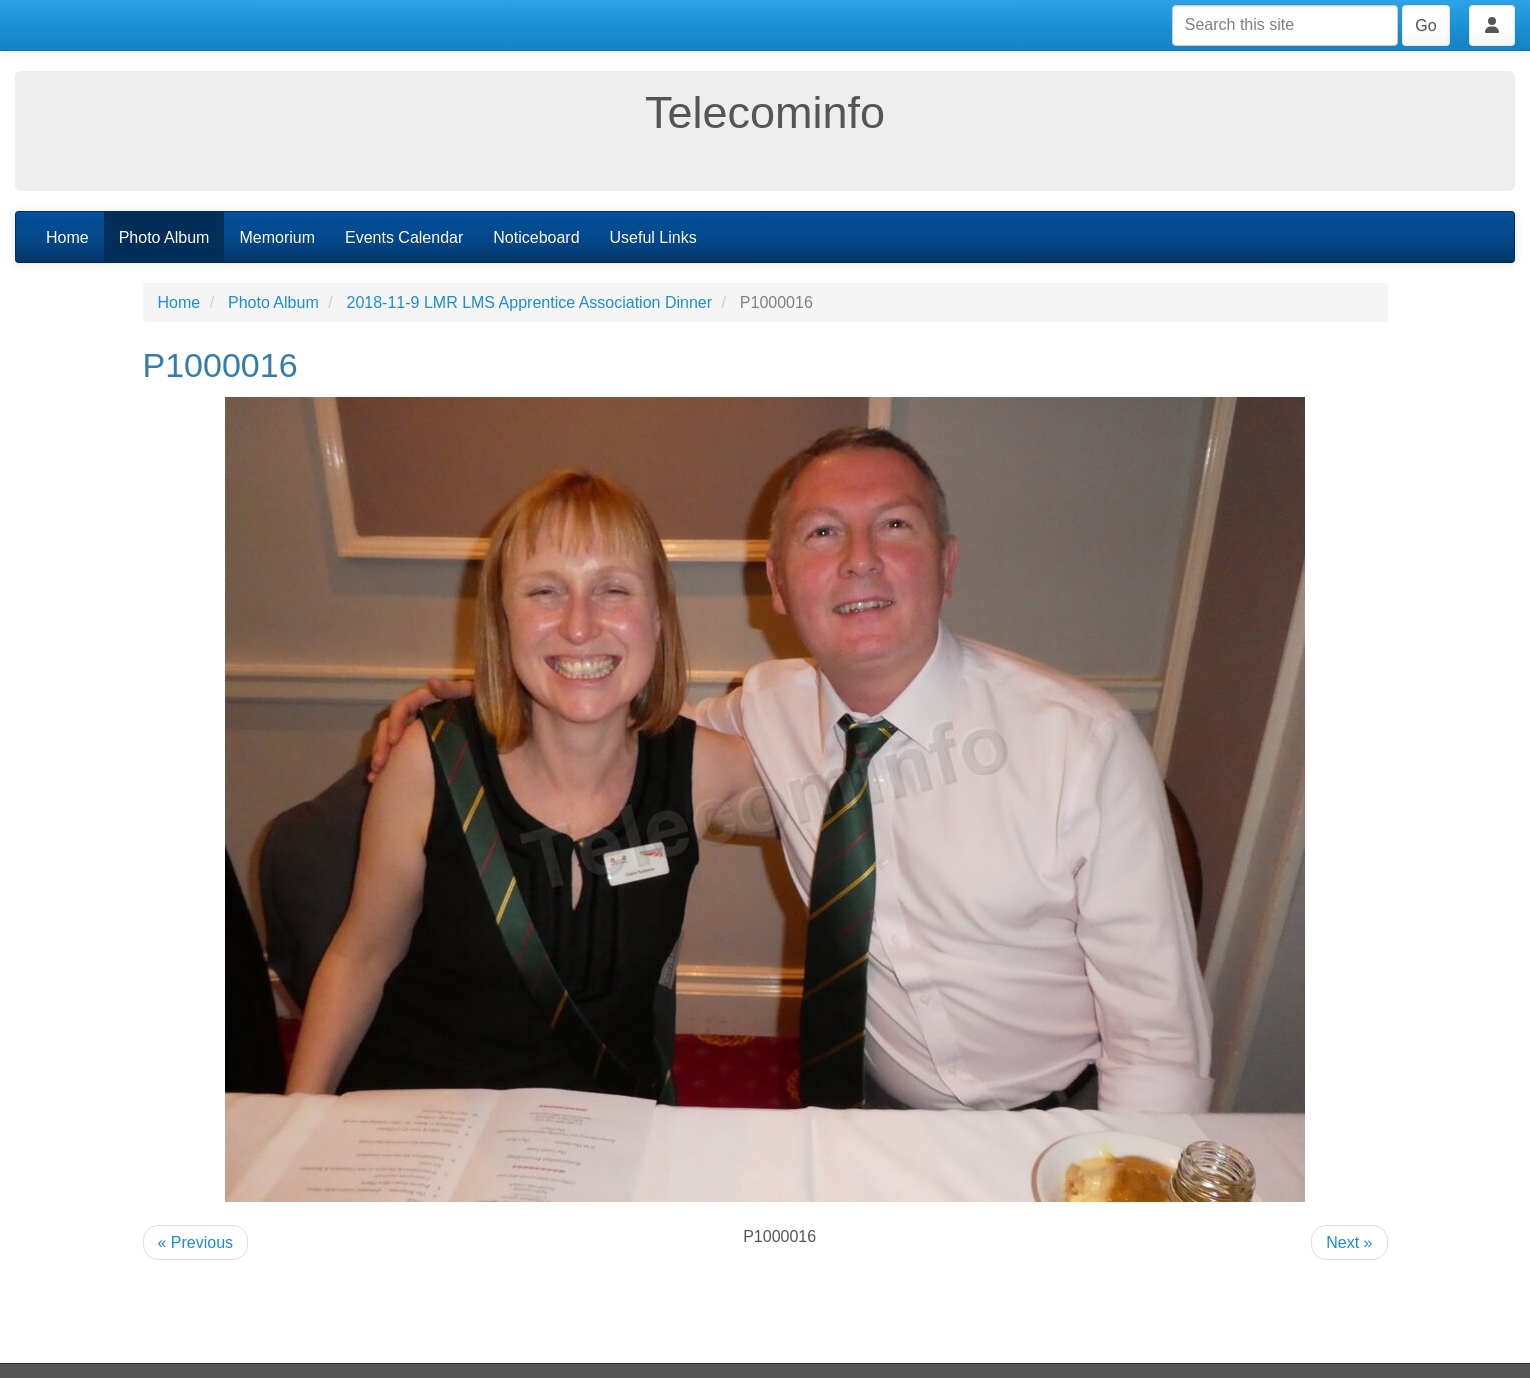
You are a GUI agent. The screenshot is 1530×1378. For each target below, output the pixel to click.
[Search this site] (1285, 25)
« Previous (196, 1242)
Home (67, 237)
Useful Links (653, 237)
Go (1425, 25)
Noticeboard (536, 237)
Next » (1349, 1242)
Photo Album (164, 237)
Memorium (277, 237)
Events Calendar (404, 237)
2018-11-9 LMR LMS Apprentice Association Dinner (530, 302)
